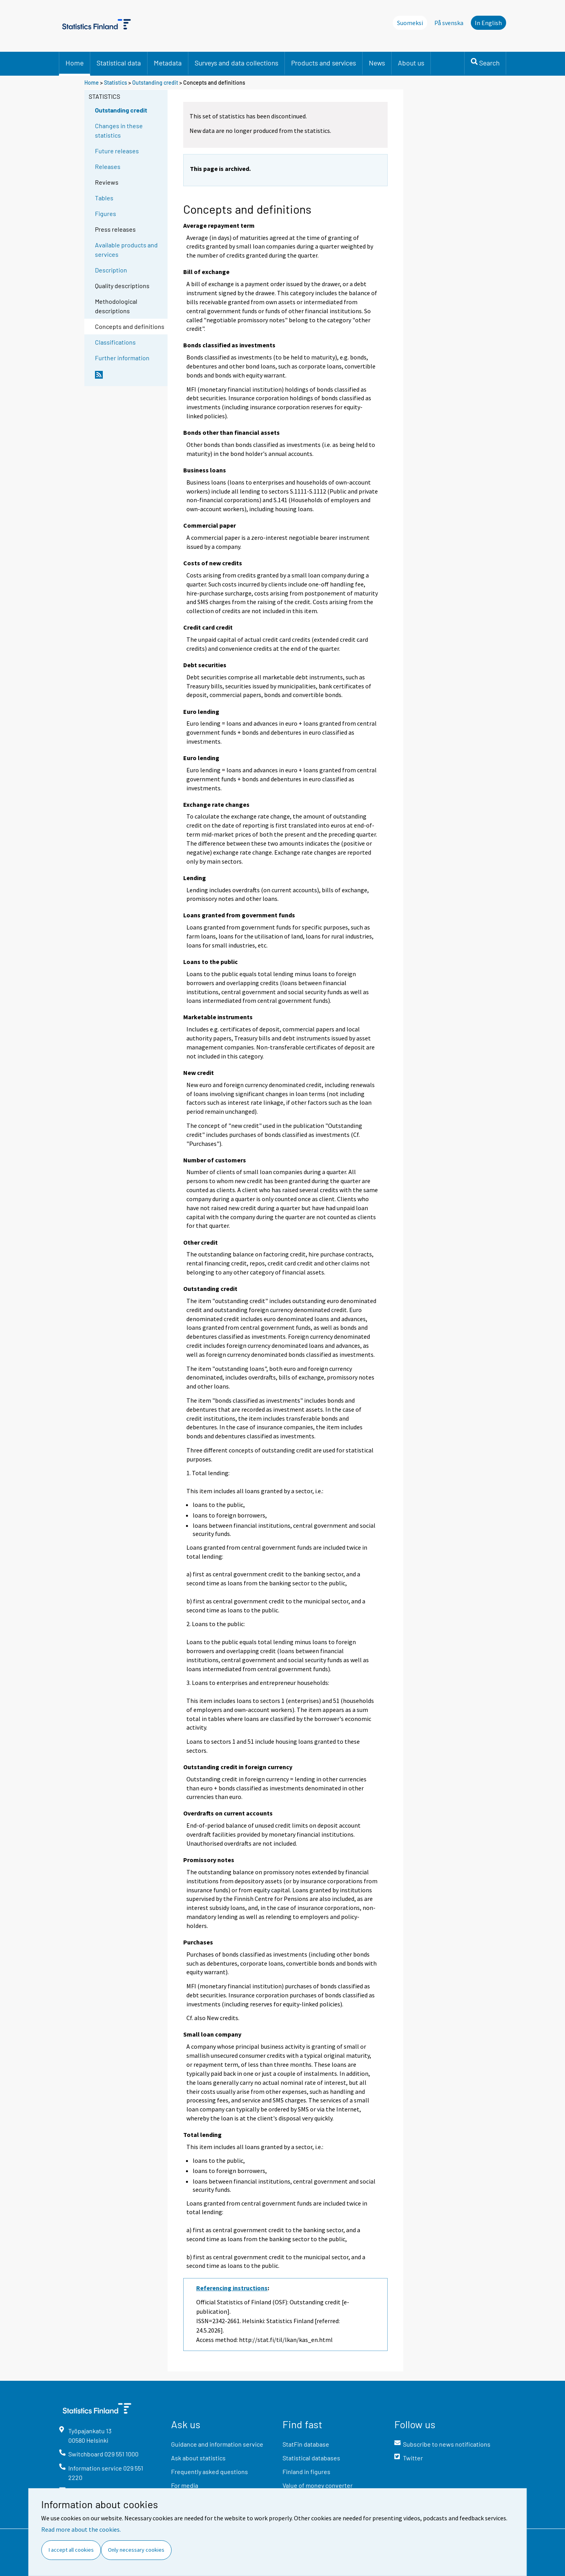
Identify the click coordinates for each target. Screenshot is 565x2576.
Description (111, 270)
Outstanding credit (155, 82)
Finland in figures (306, 2471)
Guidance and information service (217, 2444)
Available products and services (126, 249)
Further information (122, 357)
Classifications (115, 342)
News (377, 62)
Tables (104, 198)
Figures (105, 213)
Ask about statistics (198, 2458)
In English (488, 23)
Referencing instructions (232, 2288)
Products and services (323, 62)
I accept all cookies (71, 2549)
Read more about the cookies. (81, 2529)
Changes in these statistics (119, 130)
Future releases (117, 150)
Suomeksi (410, 23)
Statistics (115, 82)
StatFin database (305, 2444)
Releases (107, 166)
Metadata (168, 62)
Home (75, 62)
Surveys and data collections (236, 62)
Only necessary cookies (136, 2549)
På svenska (448, 23)
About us (411, 62)
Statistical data (119, 62)
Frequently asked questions (209, 2471)
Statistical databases (311, 2458)
